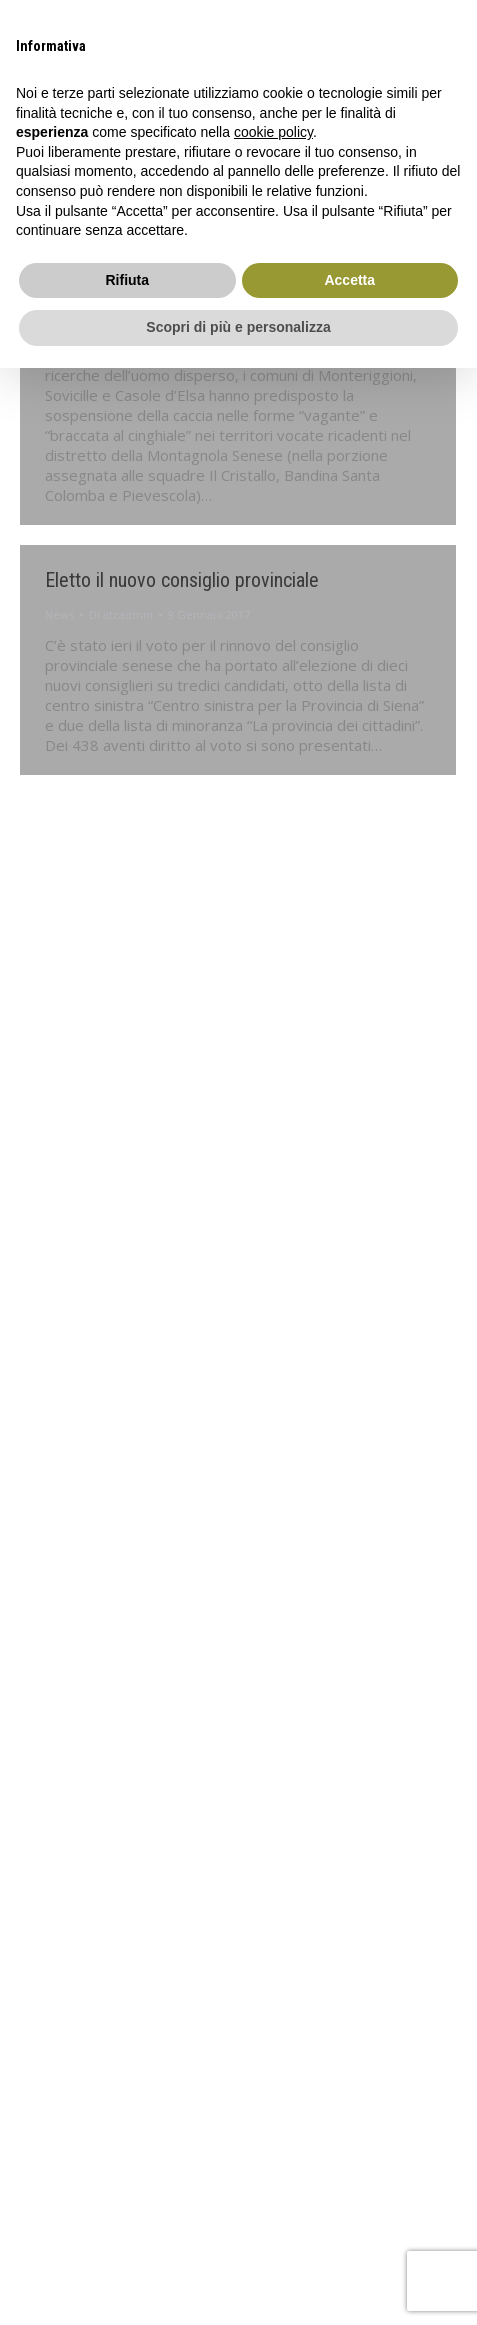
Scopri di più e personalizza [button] (238, 327)
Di (121, 614)
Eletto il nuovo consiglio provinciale (182, 580)
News (59, 614)
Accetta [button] (349, 280)
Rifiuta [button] (127, 280)
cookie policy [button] (273, 132)
